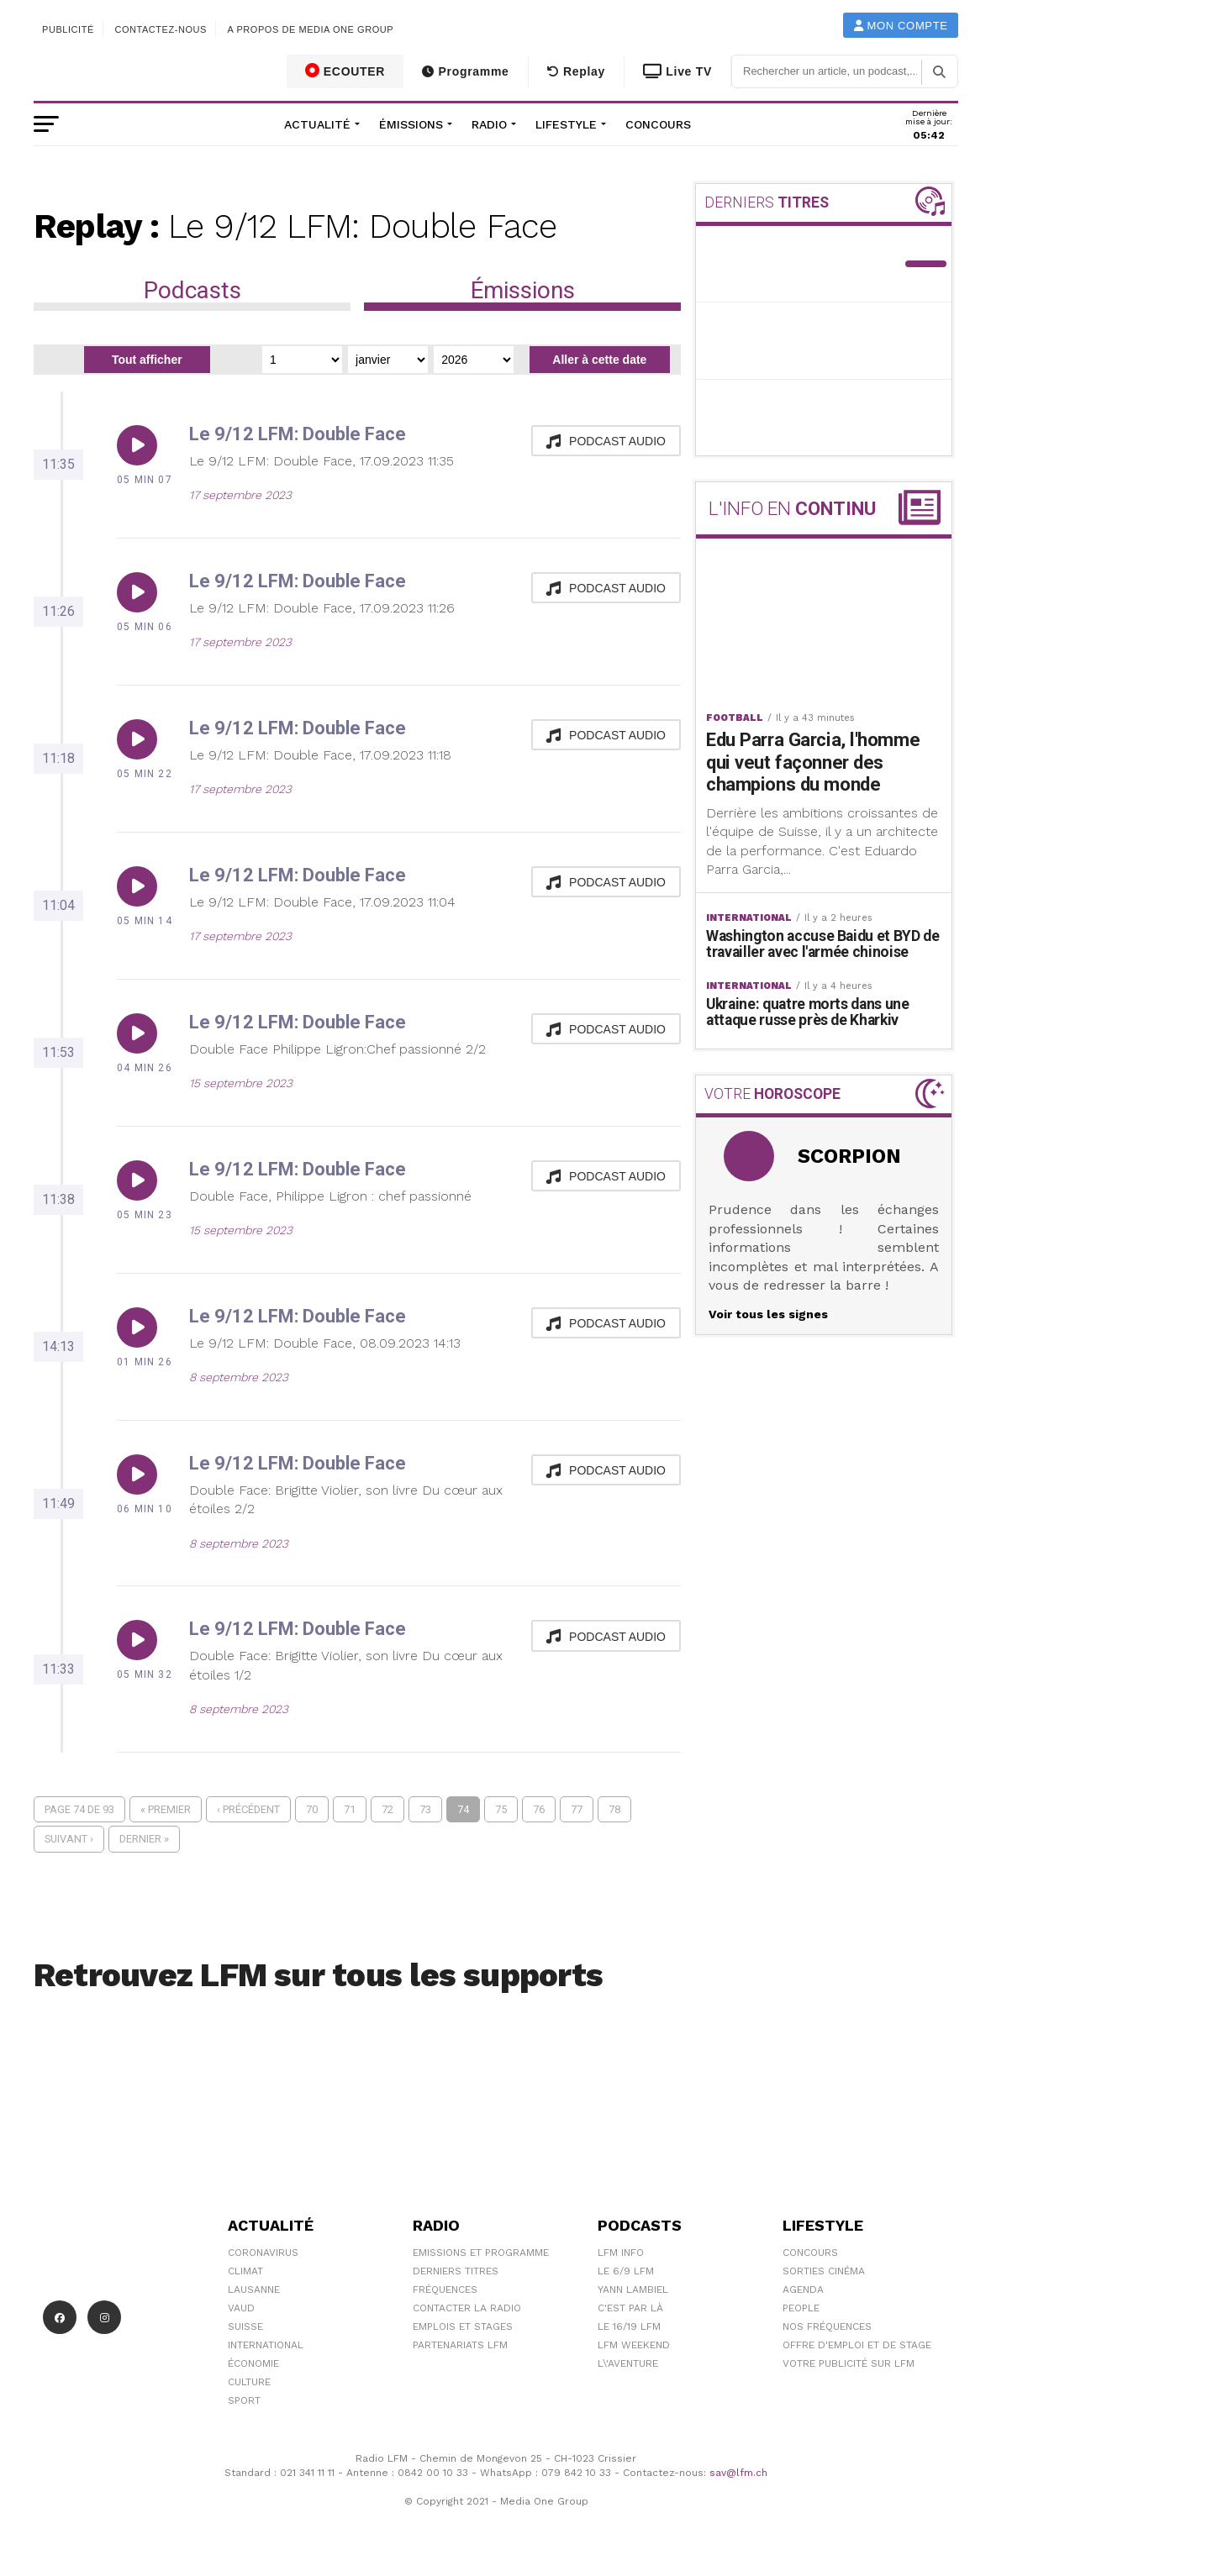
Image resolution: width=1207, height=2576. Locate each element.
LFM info (621, 2252)
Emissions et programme (481, 2252)
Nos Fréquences (827, 2326)
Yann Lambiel (633, 2289)
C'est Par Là (630, 2308)
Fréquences (445, 2289)
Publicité (68, 29)
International (265, 2345)
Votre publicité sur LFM (848, 2363)
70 (312, 1809)
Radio (489, 124)
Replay (576, 71)
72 (387, 1809)
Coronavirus (263, 2252)
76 (539, 1809)
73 (425, 1809)
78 (614, 1809)
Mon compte (901, 25)
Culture (249, 2382)
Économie (253, 2363)
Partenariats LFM (460, 2345)
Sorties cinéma (824, 2271)
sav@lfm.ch (738, 2473)
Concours (658, 124)
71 (350, 1809)
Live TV (677, 71)
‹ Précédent (248, 1809)
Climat (245, 2271)
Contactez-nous (160, 29)
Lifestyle (566, 124)
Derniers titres (455, 2271)
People (801, 2308)
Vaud (241, 2308)
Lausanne (254, 2289)
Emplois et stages (463, 2326)
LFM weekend (634, 2345)
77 (576, 1809)
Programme (465, 71)
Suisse (245, 2326)
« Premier (165, 1809)
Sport (244, 2400)
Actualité (317, 124)
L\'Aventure (628, 2363)
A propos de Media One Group (311, 29)
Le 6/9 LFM (626, 2271)
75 (501, 1809)
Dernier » (144, 1838)
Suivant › (69, 1838)
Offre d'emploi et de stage (857, 2345)
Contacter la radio (467, 2308)
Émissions (411, 124)
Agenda (803, 2289)
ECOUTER (345, 70)
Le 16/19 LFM (629, 2326)
